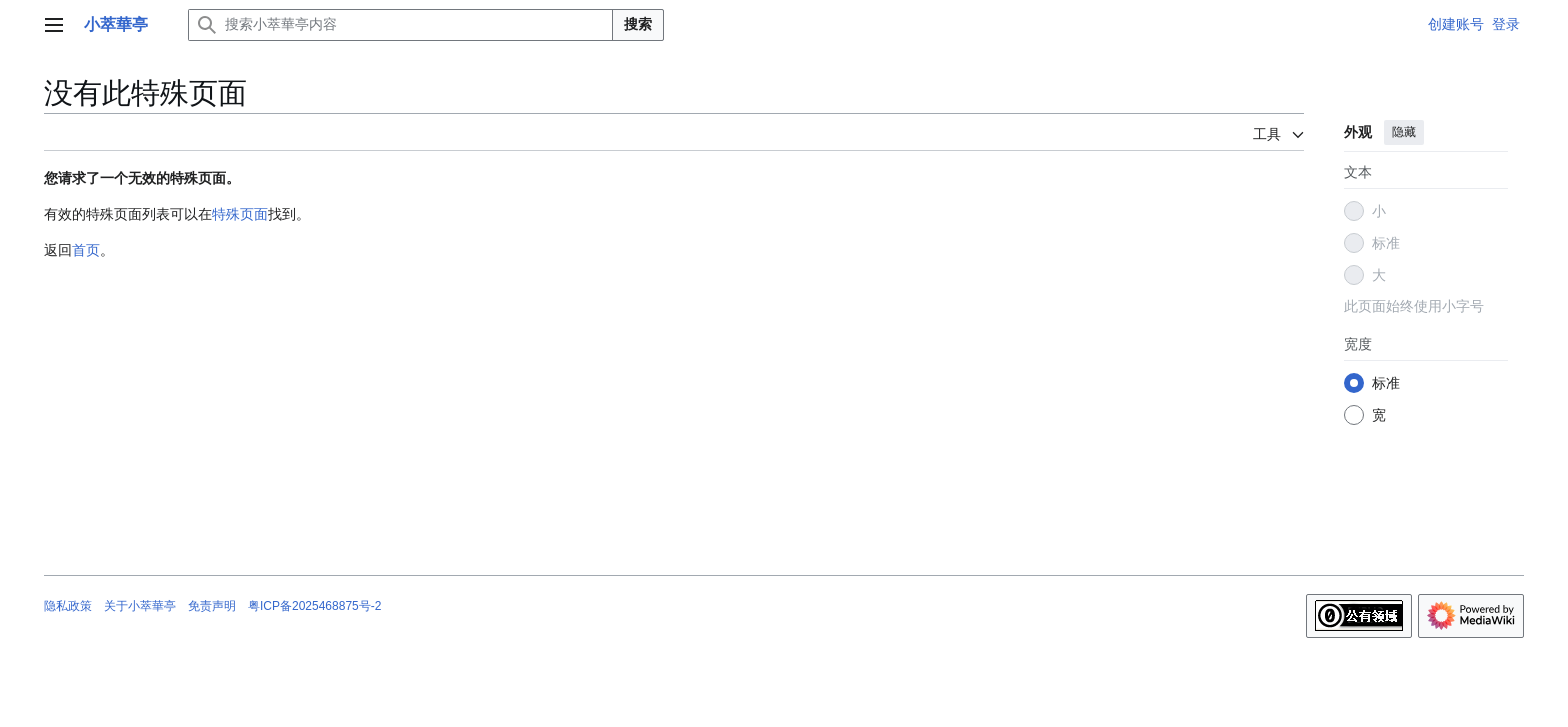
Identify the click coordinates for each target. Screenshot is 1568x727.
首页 (86, 250)
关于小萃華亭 (140, 606)
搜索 (638, 24)
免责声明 (212, 606)
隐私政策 (68, 606)
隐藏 (1404, 132)
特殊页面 (240, 214)
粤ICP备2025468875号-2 (314, 606)
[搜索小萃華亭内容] (400, 25)
